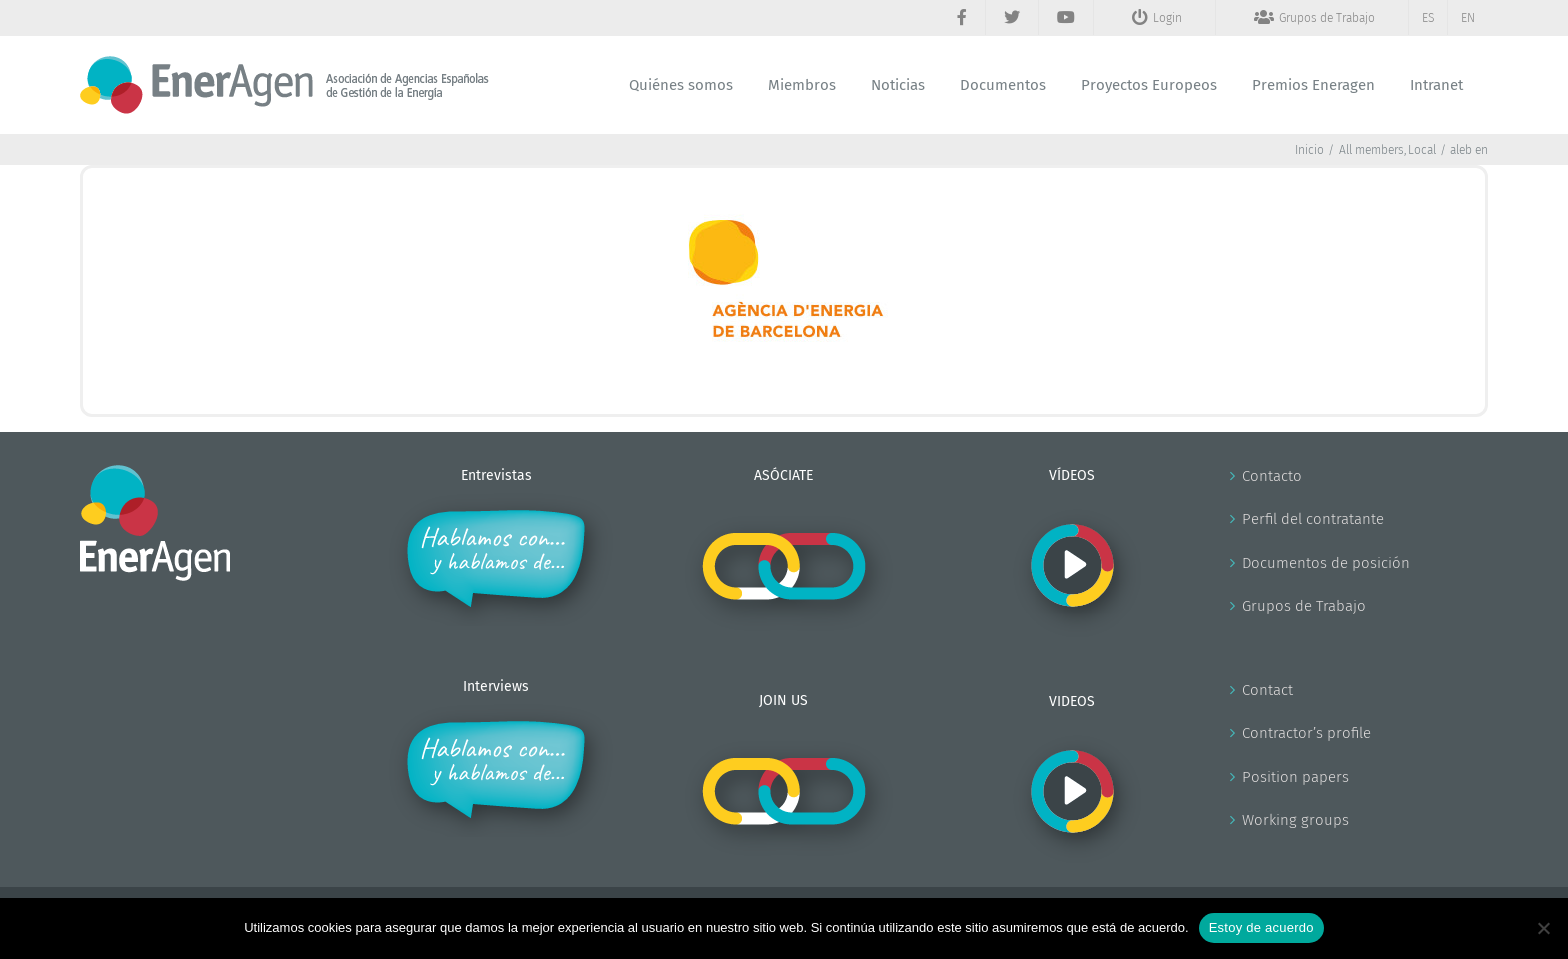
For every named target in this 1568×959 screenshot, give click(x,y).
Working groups (1295, 820)
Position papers (1295, 777)
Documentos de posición (1326, 563)
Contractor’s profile (1306, 733)
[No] (1543, 928)
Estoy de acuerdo (1261, 927)
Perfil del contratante (1313, 519)
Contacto (1272, 476)
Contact (1267, 690)
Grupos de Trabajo (1304, 606)
